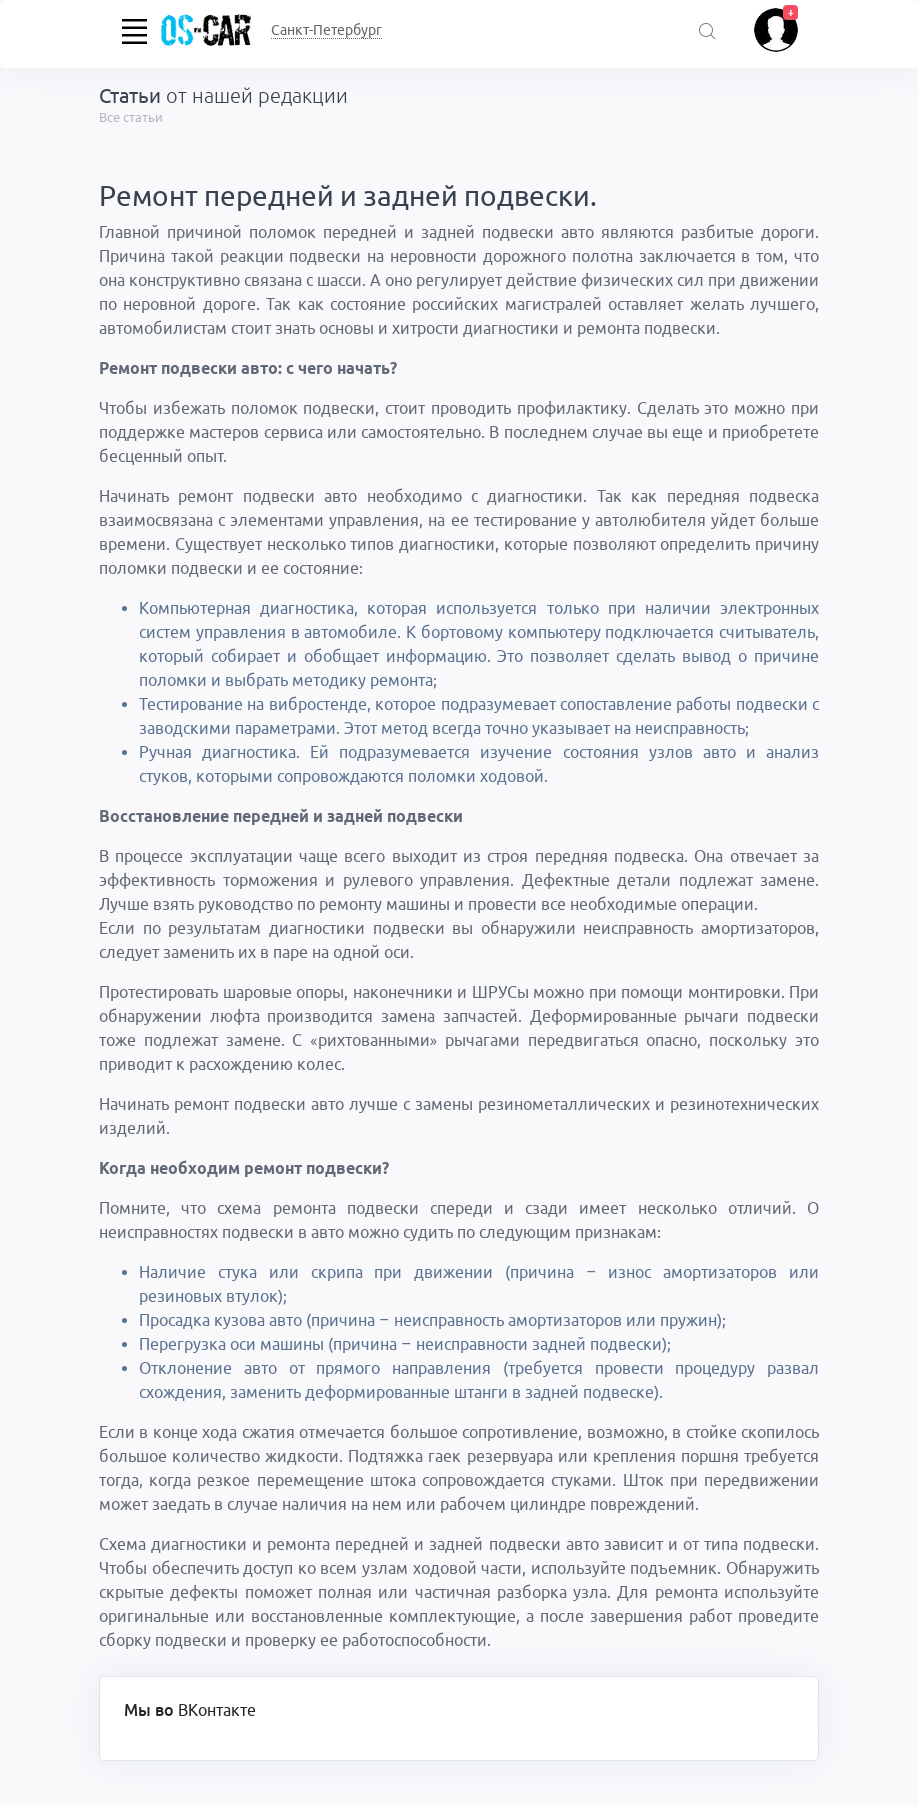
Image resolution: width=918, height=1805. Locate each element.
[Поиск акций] (707, 31)
